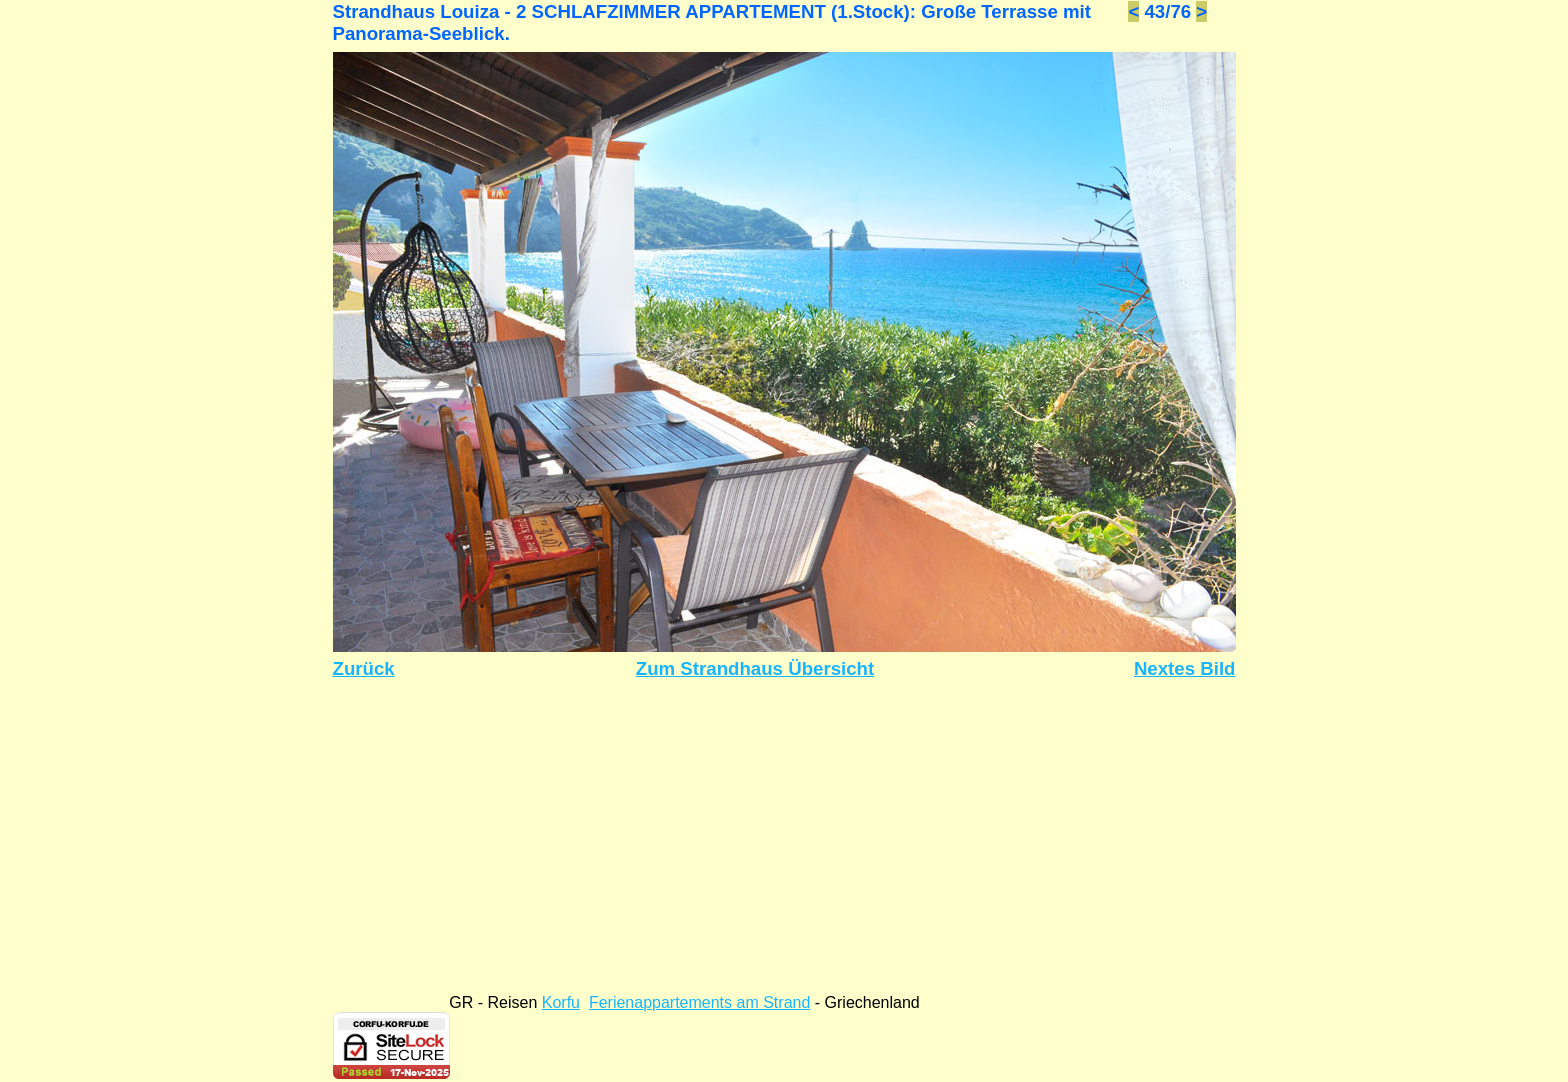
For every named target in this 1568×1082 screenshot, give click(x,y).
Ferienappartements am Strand (699, 1002)
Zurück (364, 668)
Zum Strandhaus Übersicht (755, 668)
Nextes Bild (1185, 668)
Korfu (561, 1002)
